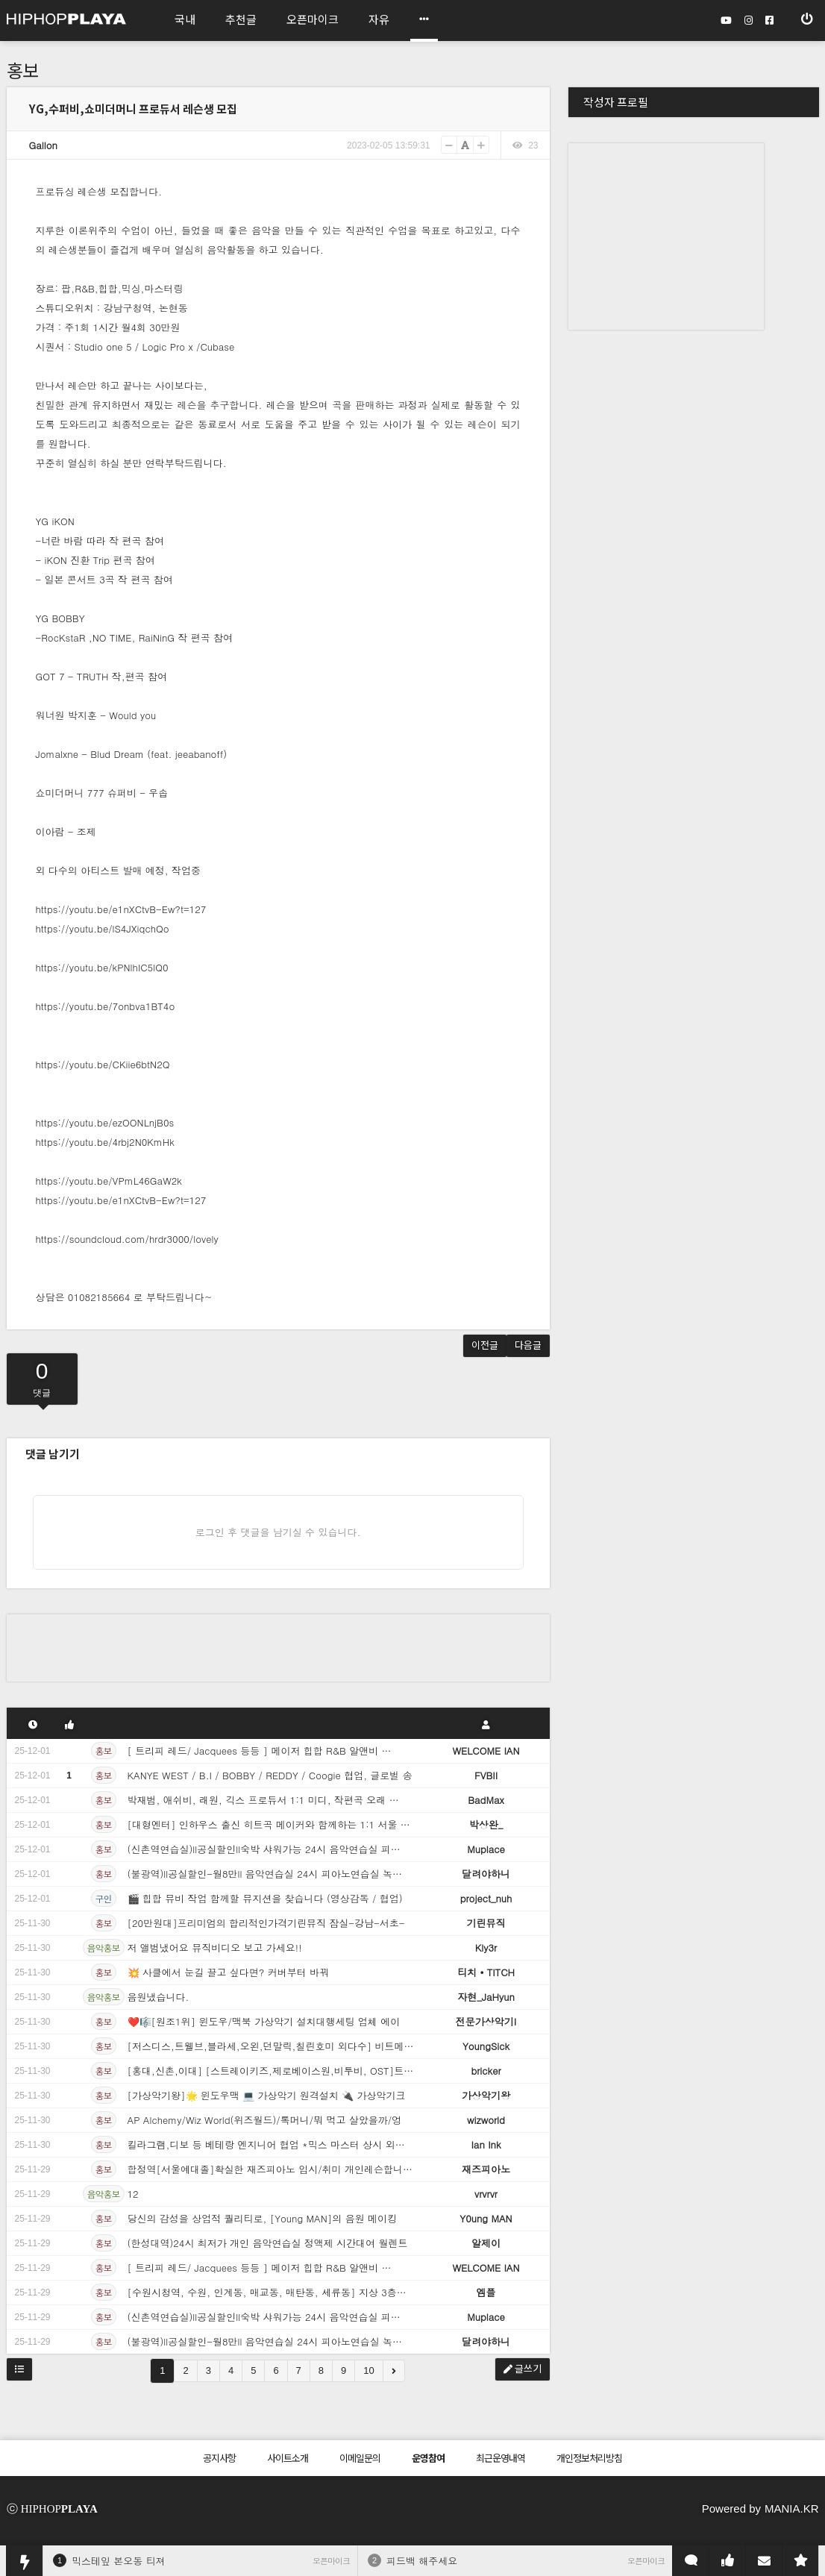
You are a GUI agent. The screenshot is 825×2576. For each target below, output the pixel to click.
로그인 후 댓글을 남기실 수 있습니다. (278, 1532)
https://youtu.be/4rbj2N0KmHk (105, 1142)
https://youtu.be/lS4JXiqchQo (102, 928)
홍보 (23, 70)
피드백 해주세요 (421, 2561)
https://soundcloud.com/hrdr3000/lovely (127, 1239)
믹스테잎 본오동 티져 (119, 2561)
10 (368, 2370)
